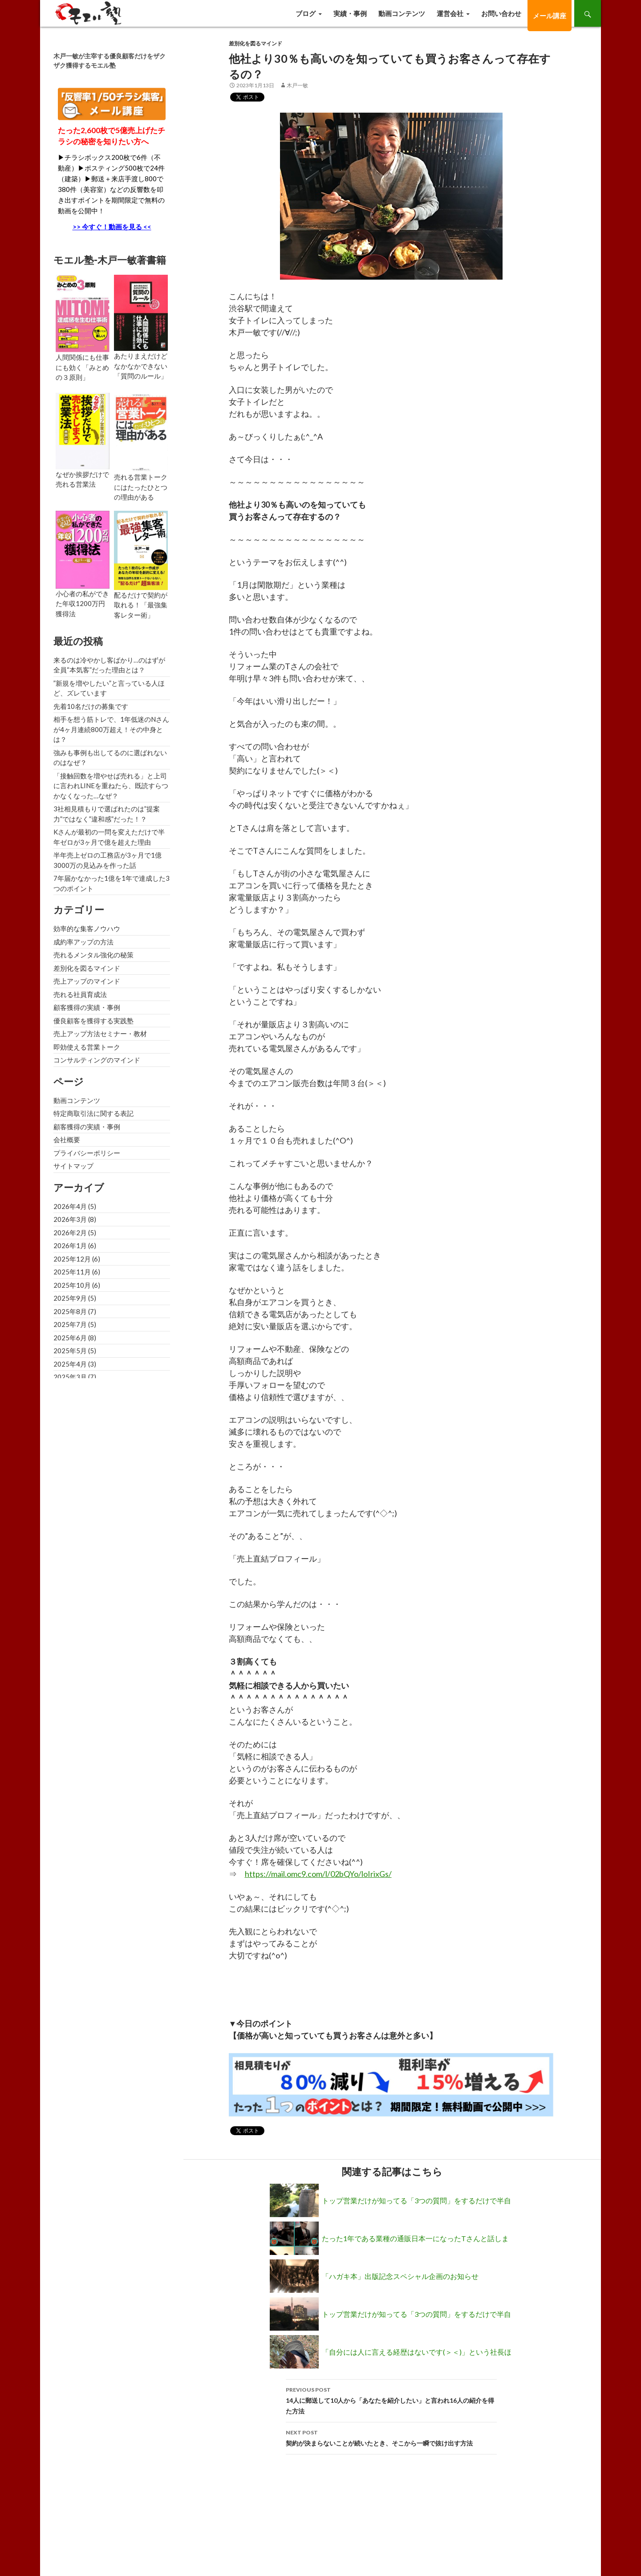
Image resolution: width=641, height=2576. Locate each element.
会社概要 (66, 1139)
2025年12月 (72, 1259)
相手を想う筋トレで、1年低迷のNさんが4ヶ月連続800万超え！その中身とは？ (111, 729)
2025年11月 (72, 1272)
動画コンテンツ (401, 13)
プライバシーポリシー (86, 1153)
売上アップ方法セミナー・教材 (100, 1034)
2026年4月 (70, 1206)
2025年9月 (70, 1298)
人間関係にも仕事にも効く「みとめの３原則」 (82, 367)
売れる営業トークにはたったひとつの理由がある (140, 487)
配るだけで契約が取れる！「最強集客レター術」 (140, 605)
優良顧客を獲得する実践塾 (93, 1021)
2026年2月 (70, 1233)
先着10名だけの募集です (90, 706)
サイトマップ (73, 1166)
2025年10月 (72, 1285)
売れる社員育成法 (80, 994)
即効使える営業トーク (86, 1047)
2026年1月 (70, 1245)
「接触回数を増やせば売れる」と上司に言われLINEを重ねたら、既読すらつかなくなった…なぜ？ (110, 786)
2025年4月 (70, 1364)
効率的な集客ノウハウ (86, 928)
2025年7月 (70, 1324)
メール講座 (549, 16)
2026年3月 (70, 1219)
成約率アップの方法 (83, 942)
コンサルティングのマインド (96, 1060)
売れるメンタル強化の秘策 (93, 955)
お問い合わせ (501, 13)
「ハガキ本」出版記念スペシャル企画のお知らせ (400, 2276)
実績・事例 (350, 13)
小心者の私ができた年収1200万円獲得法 (82, 604)
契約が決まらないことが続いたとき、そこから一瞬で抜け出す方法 (391, 2437)
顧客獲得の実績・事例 (86, 1007)
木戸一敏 (297, 85)
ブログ (306, 13)
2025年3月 (70, 1377)
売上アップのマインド (86, 981)
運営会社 (450, 13)
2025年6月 (70, 1338)
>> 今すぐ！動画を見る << (112, 227)
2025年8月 (70, 1311)
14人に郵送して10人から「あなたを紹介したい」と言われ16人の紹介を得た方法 (391, 2400)
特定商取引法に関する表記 (93, 1113)
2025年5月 (70, 1351)
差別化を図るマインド (255, 43)
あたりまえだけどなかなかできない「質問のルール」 (140, 366)
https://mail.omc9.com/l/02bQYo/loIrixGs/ (318, 1874)
